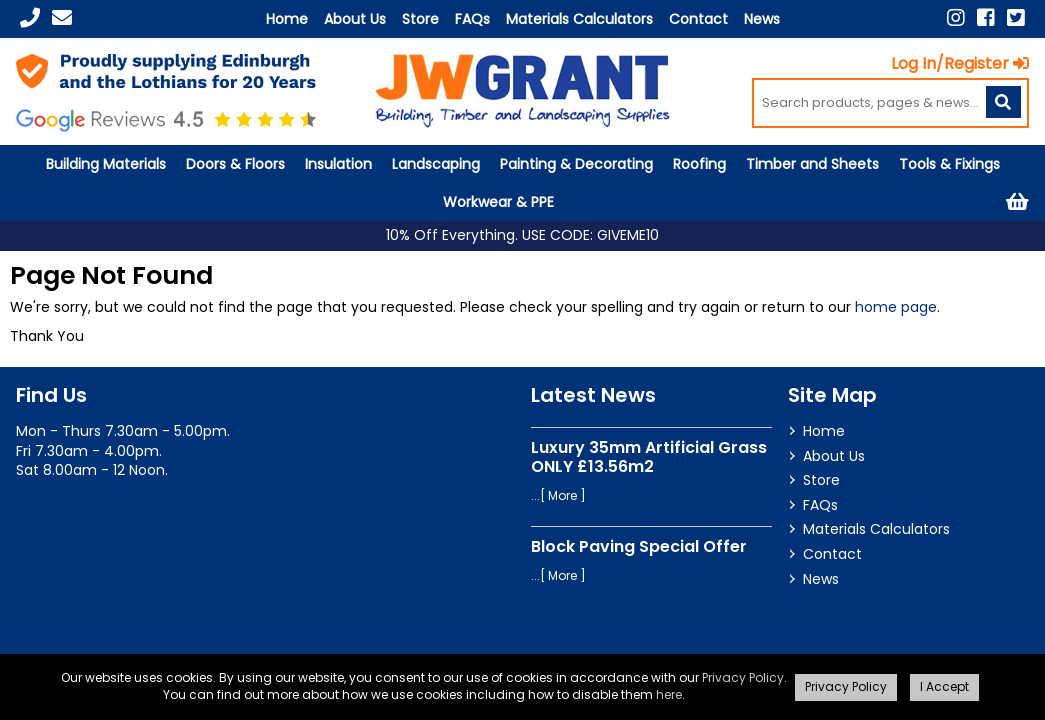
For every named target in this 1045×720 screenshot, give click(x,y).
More (562, 495)
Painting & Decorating (576, 164)
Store (420, 19)
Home (287, 19)
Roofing (699, 164)
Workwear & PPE (498, 202)
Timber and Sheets (812, 164)
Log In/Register (960, 63)
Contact (698, 19)
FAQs (472, 19)
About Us (355, 19)
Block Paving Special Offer (639, 546)
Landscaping (436, 164)
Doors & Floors (235, 164)
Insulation (338, 164)
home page (896, 307)
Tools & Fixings (949, 164)
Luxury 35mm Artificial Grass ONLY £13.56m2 (649, 457)
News (762, 19)
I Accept (944, 686)
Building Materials (106, 164)
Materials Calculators (579, 19)
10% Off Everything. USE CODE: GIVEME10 (522, 235)
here (669, 694)
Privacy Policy (743, 677)
